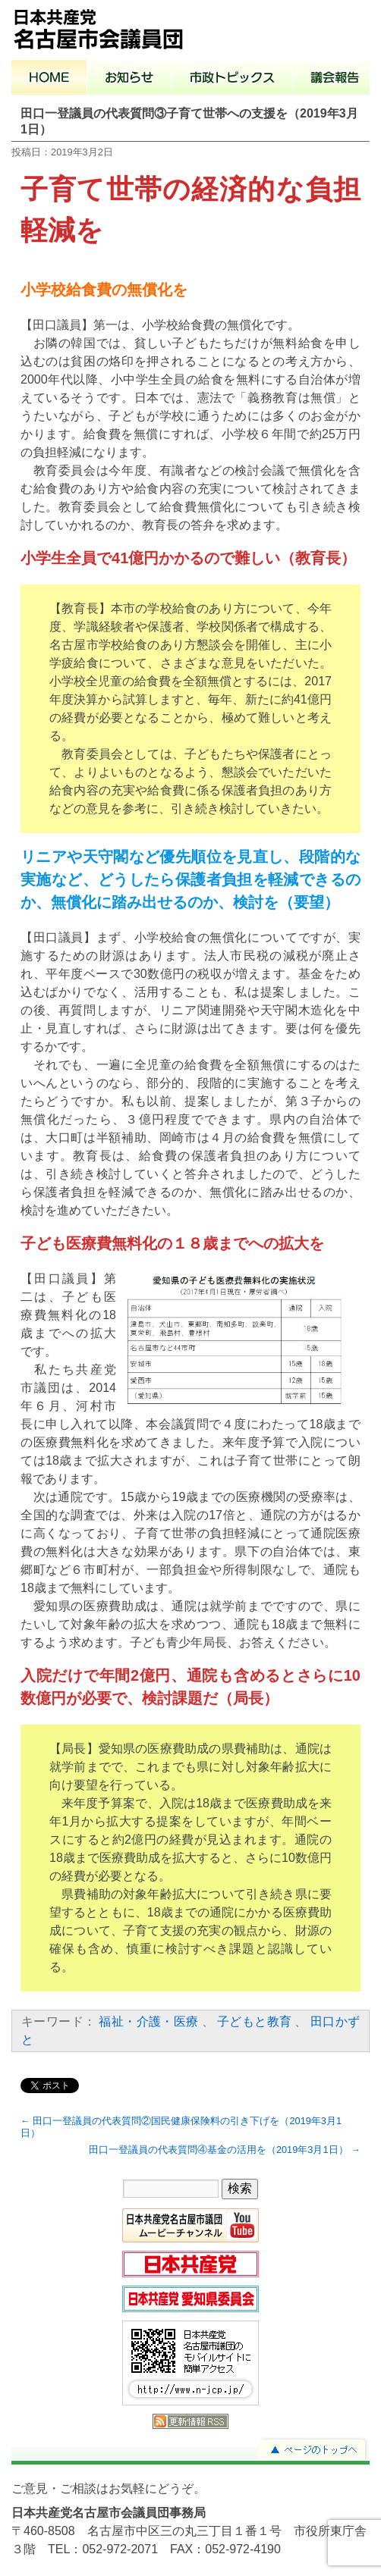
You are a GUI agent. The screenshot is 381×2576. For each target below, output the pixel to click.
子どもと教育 (254, 2021)
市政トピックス (232, 79)
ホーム (49, 79)
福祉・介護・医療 (148, 2021)
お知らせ (129, 79)
